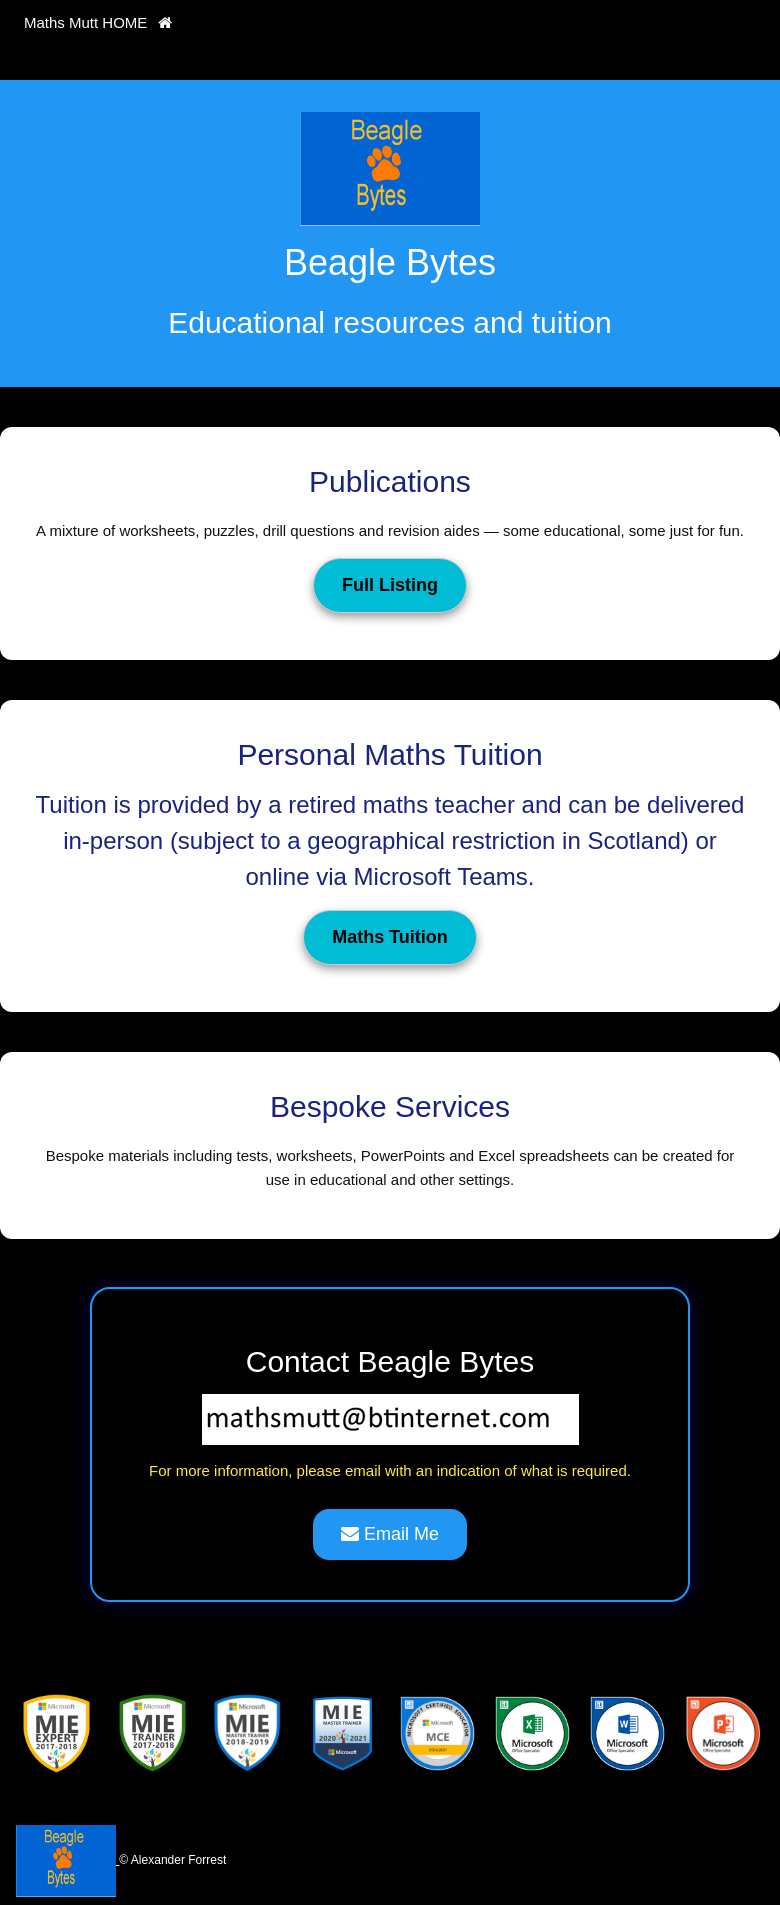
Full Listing (390, 585)
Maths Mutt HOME (98, 22)
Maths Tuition (390, 937)
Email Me (390, 1534)
